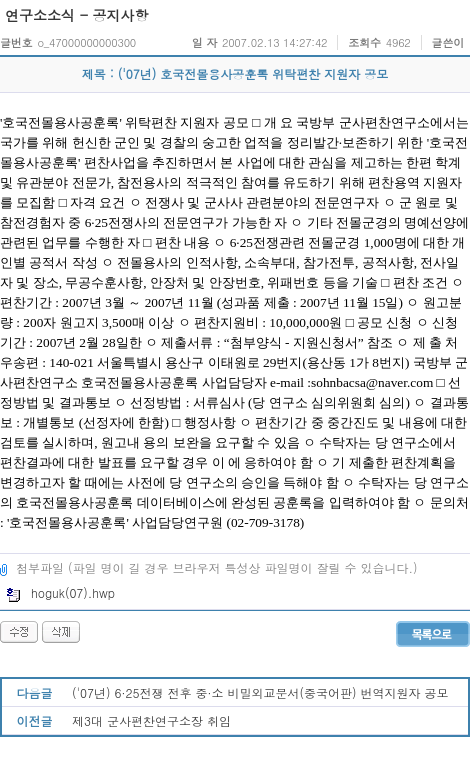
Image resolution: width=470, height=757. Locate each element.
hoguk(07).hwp (60, 592)
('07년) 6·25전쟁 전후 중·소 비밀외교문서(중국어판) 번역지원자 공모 (260, 692)
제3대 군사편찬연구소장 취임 (151, 720)
